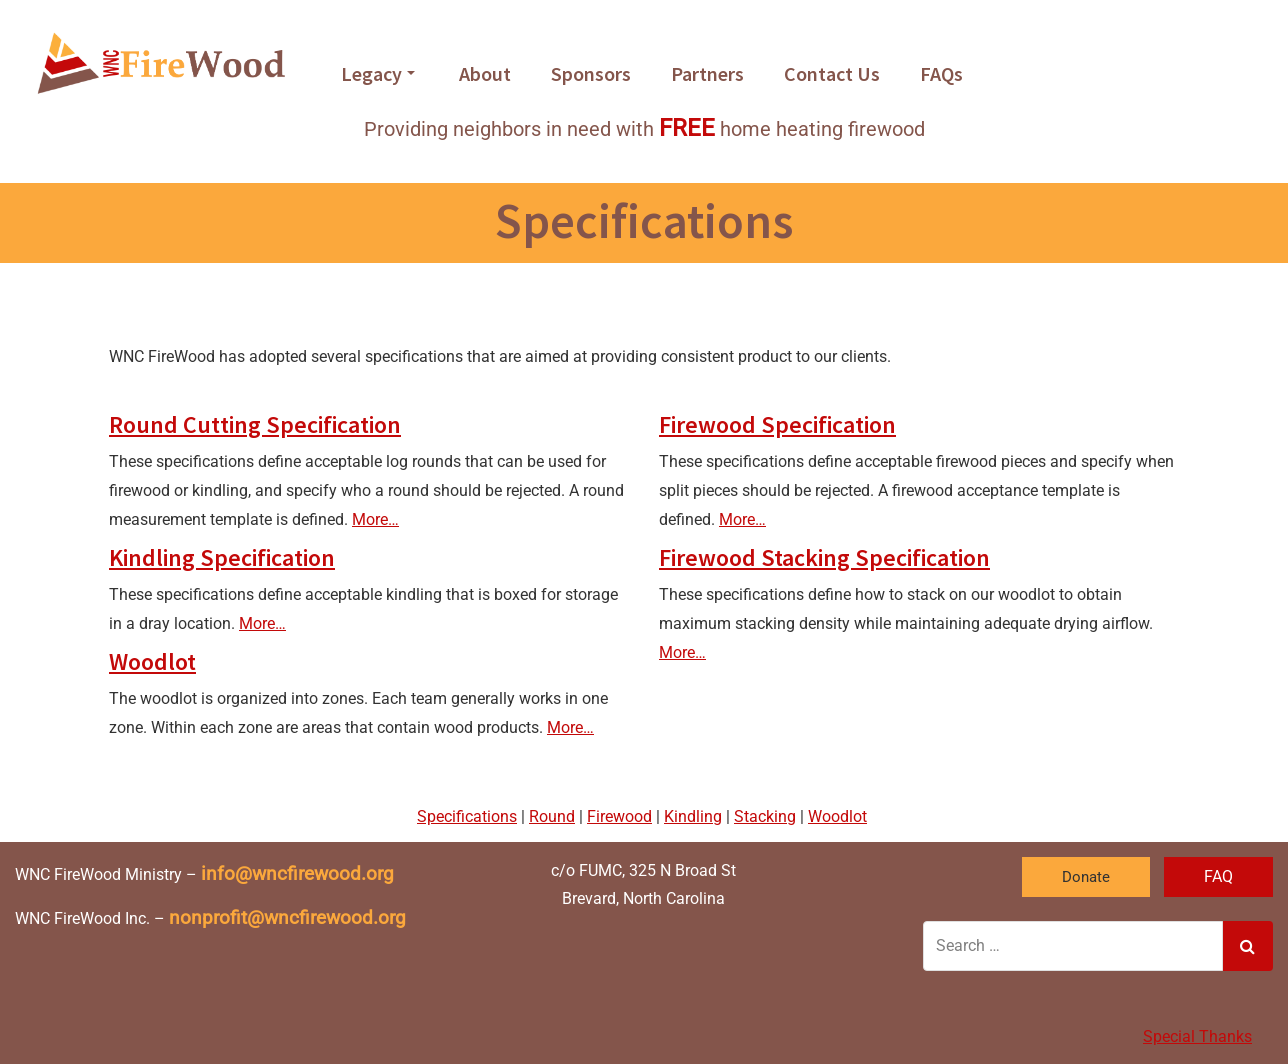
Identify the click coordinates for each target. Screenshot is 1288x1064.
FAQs (941, 73)
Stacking (765, 816)
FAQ (1218, 876)
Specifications (467, 816)
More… (375, 519)
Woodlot (152, 661)
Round (552, 816)
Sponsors (591, 73)
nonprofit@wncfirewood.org (287, 917)
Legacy (378, 73)
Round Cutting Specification (255, 424)
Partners (707, 73)
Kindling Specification (222, 557)
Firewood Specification (777, 424)
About (485, 73)
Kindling (693, 816)
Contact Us (832, 73)
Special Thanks (1197, 1036)
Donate (1086, 877)
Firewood (619, 816)
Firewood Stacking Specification (824, 557)
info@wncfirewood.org (297, 873)
